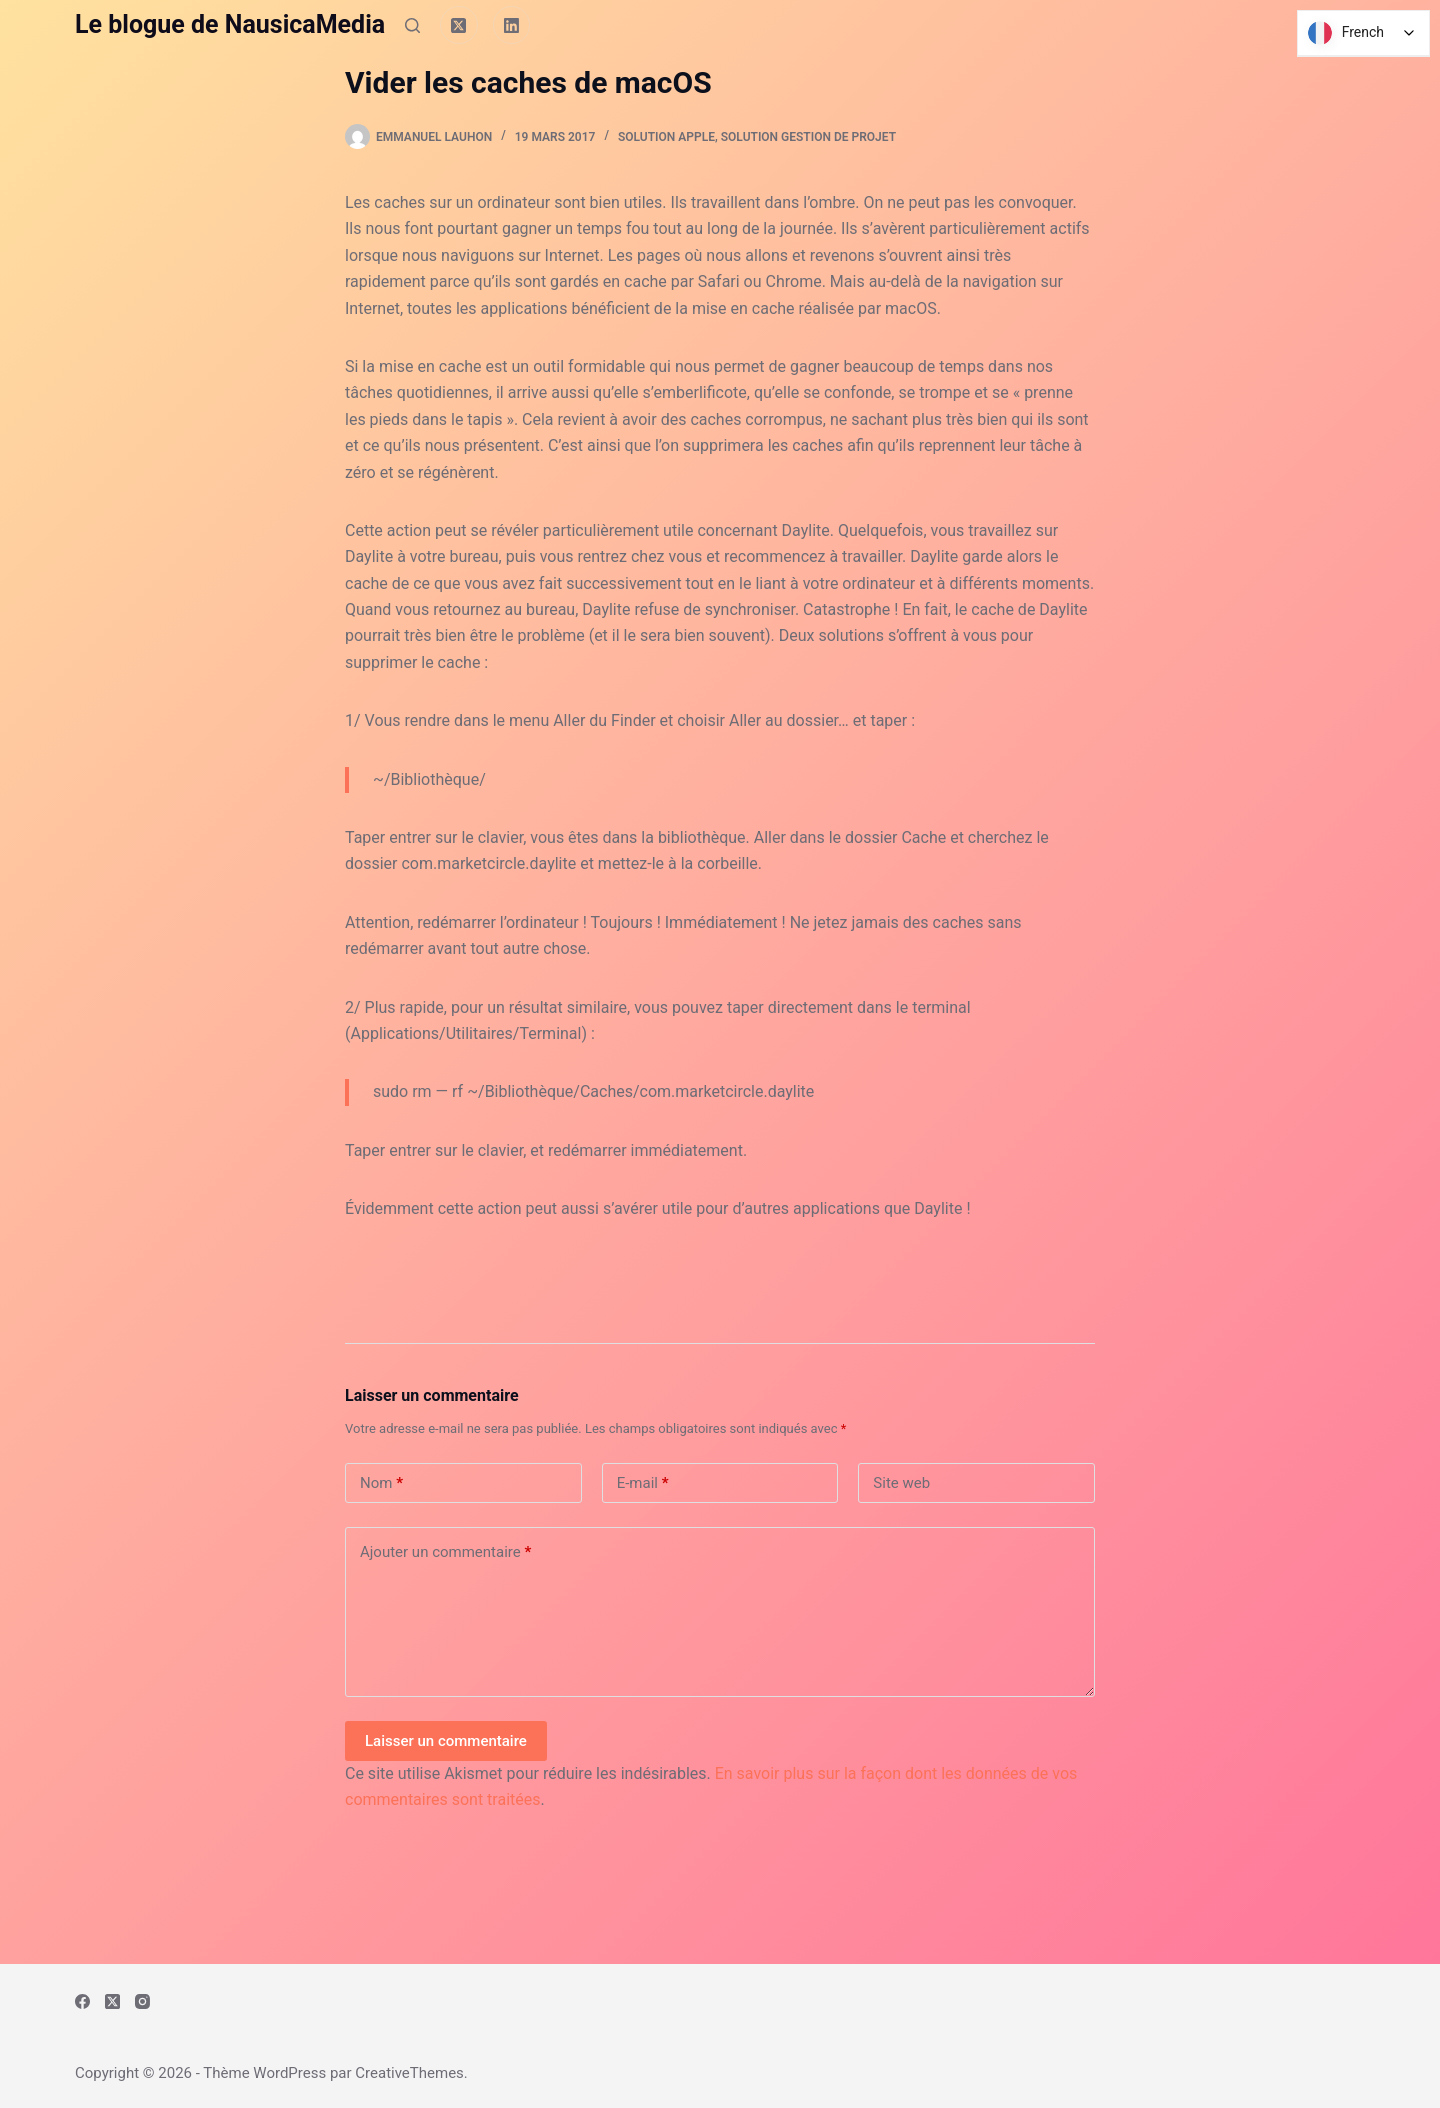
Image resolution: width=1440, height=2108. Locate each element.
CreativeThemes (409, 2073)
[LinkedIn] (512, 25)
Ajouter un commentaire (445, 1552)
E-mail (643, 1483)
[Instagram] (142, 2001)
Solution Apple (666, 137)
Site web (901, 1483)
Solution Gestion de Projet (808, 137)
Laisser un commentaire (446, 1741)
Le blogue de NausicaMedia (230, 24)
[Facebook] (82, 2001)
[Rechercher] (412, 25)
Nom (381, 1483)
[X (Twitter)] (459, 25)
